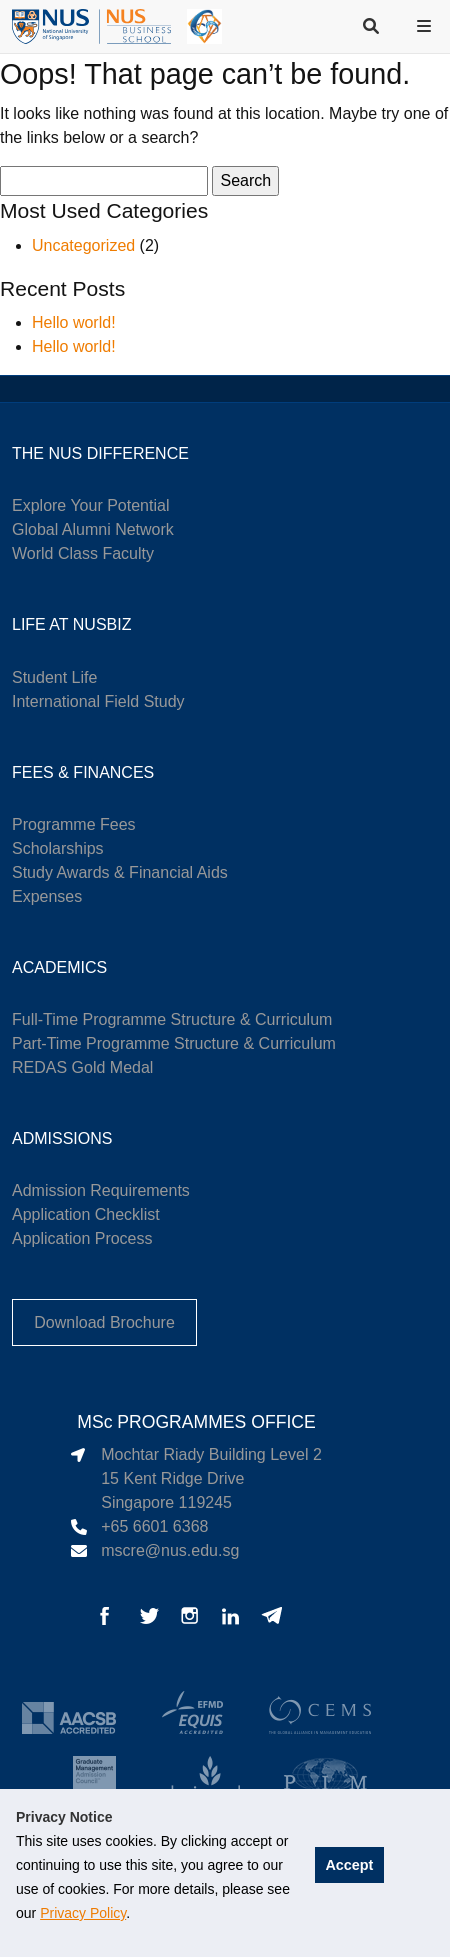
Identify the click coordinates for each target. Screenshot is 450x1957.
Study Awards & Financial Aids (120, 872)
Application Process (82, 1238)
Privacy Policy (83, 1913)
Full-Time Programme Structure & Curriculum (172, 1019)
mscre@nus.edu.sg (170, 1550)
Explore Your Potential (90, 505)
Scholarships (58, 848)
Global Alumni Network (93, 529)
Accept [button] (349, 1865)
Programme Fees (74, 824)
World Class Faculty (83, 553)
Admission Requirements (101, 1190)
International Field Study (98, 701)
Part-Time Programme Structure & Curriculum (174, 1043)
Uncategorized (83, 245)
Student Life (54, 677)
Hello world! (74, 322)
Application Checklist (86, 1214)
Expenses (47, 896)
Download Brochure (104, 1322)
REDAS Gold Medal (82, 1067)
